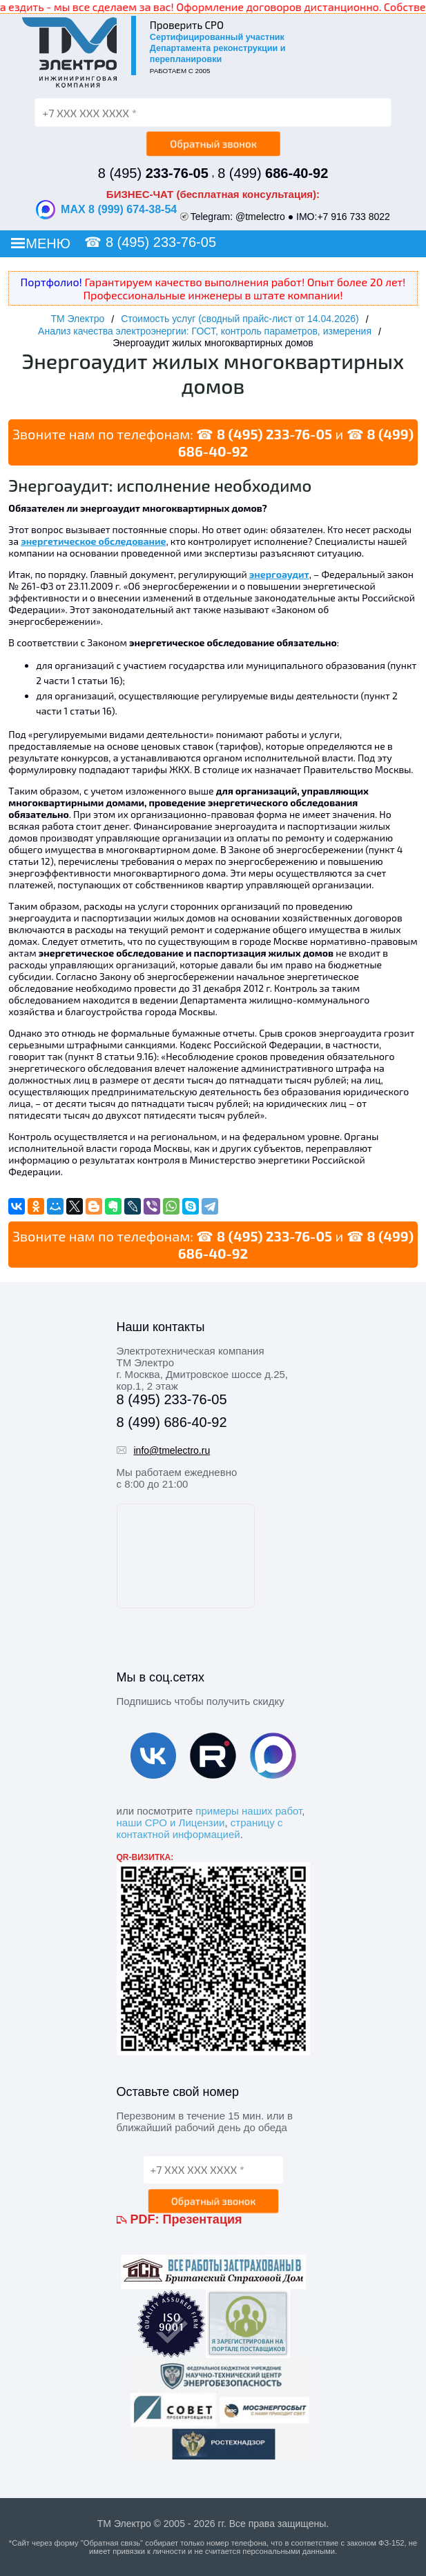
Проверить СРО (187, 25)
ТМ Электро (77, 318)
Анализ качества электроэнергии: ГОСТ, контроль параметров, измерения (204, 331)
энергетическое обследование (93, 541)
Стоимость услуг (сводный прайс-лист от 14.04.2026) (240, 318)
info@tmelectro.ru (172, 1450)
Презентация (202, 2219)
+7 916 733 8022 (353, 216)
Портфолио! (51, 281)
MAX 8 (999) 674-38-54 (106, 209)
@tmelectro (260, 216)
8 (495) (153, 173)
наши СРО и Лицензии (171, 1822)
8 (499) (272, 173)
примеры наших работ (248, 1811)
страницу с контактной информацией (200, 1828)
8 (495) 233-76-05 (161, 242)
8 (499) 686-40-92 (172, 1422)
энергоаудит (279, 574)
